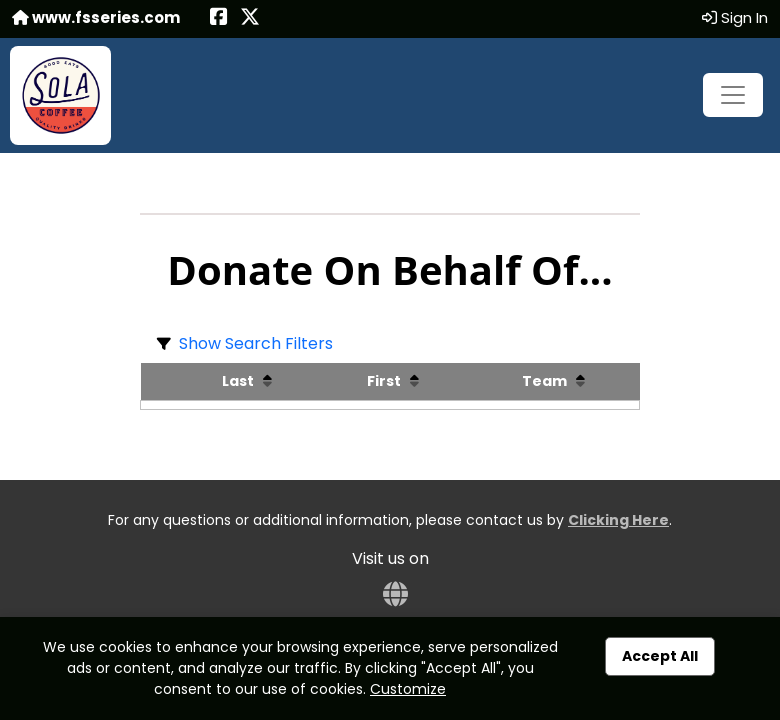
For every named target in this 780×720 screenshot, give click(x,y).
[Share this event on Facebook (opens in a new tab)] (219, 18)
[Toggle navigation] (733, 95)
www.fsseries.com (96, 17)
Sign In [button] (735, 17)
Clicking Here (618, 520)
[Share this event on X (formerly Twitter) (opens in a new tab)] (250, 18)
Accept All (660, 656)
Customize (408, 689)
